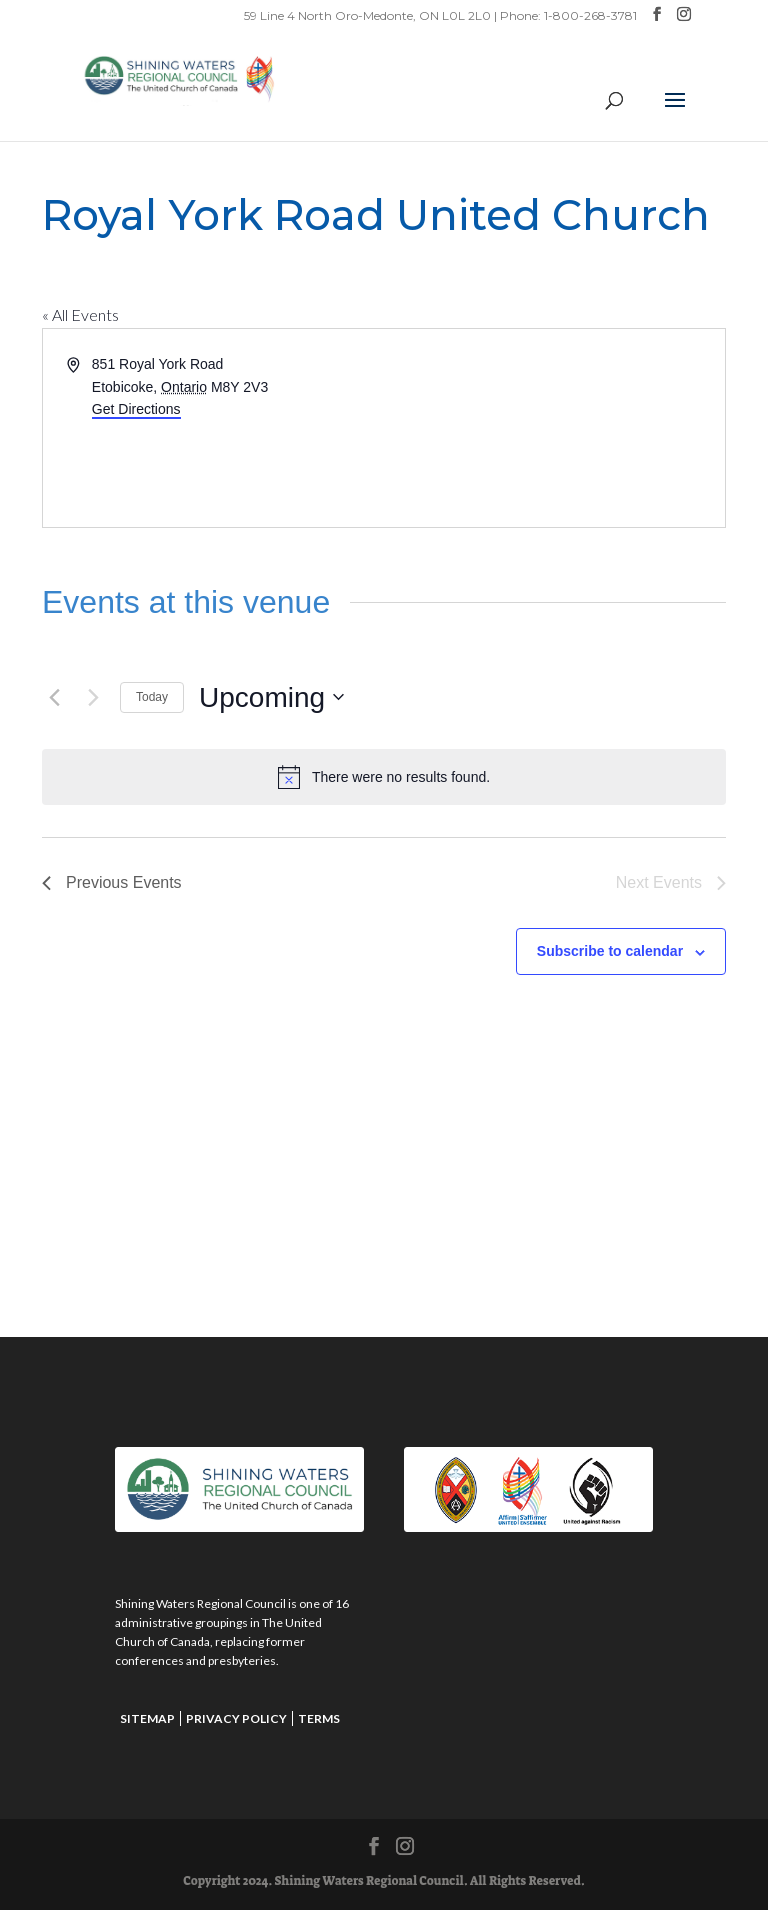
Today (152, 697)
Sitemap (147, 1718)
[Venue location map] (553, 428)
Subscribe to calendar (610, 951)
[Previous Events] (54, 697)
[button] (675, 113)
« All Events (80, 314)
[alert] (384, 777)
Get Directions (136, 409)
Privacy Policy (236, 1718)
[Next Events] (93, 697)
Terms (319, 1718)
